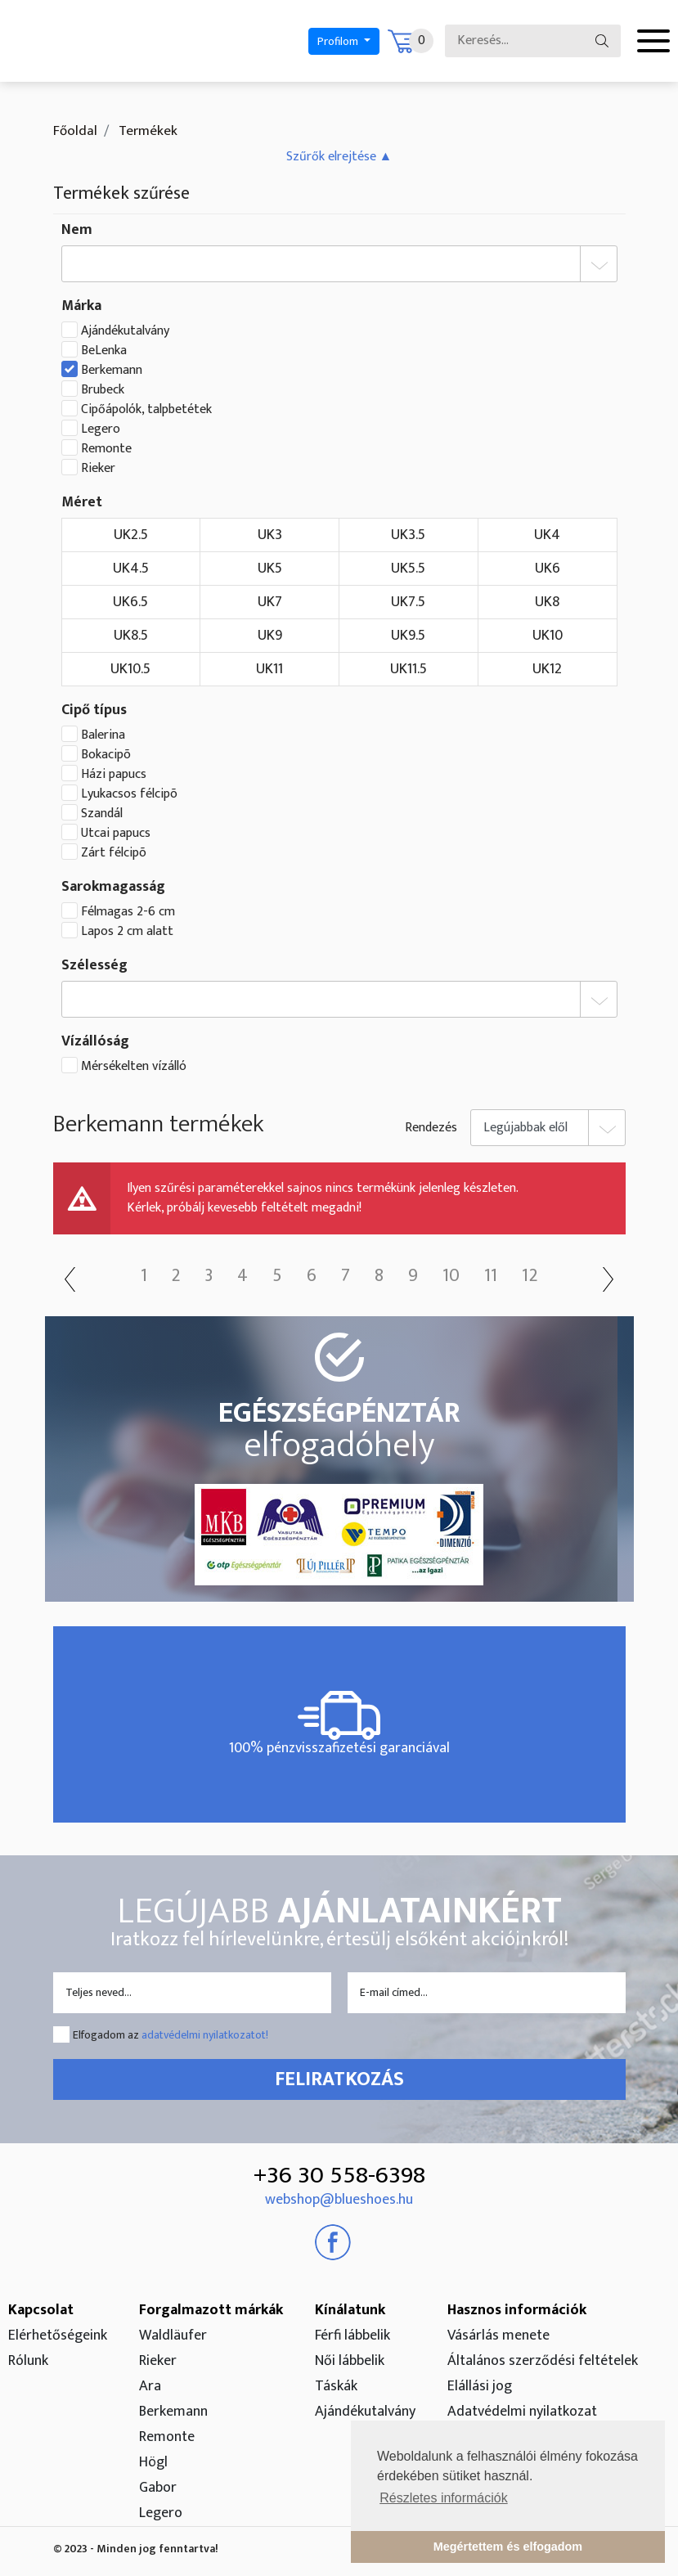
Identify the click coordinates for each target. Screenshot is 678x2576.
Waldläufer (173, 2335)
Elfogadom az (170, 2034)
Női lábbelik (349, 2361)
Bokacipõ (106, 755)
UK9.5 (408, 635)
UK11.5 (408, 669)
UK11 (269, 669)
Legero (100, 429)
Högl (153, 2462)
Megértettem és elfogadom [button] (507, 2546)
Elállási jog (479, 2386)
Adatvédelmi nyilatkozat (522, 2411)
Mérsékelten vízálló (133, 1067)
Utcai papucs (115, 833)
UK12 (547, 669)
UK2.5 (131, 535)
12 (529, 1276)
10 (451, 1276)
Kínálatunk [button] (350, 2310)
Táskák (336, 2386)
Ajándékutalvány (125, 331)
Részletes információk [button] (443, 2498)
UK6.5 (130, 602)
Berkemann (111, 370)
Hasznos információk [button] (516, 2310)
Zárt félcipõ (113, 853)
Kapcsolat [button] (41, 2310)
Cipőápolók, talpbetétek (146, 410)
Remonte (106, 449)
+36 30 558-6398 (339, 2175)
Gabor (158, 2487)
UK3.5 (408, 535)
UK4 (547, 535)
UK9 (270, 635)
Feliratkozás (339, 2079)
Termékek (146, 130)
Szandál (102, 814)
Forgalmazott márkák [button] (211, 2310)
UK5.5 (408, 568)
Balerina (103, 735)
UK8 (547, 602)
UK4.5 (131, 568)
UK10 (547, 635)
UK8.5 (131, 635)
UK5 (270, 568)
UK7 (270, 602)
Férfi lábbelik (352, 2335)
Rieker (98, 469)
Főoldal (75, 130)
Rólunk (28, 2361)
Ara (150, 2386)
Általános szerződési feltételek (542, 2361)
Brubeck (102, 390)
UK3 (270, 535)
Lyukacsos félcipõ (129, 794)
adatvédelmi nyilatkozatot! (204, 2034)
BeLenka (104, 351)
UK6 (547, 568)
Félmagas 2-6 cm (128, 912)
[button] (339, 157)
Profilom (339, 41)
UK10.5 (130, 669)
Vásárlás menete (498, 2335)
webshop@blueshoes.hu (339, 2199)
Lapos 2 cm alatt (127, 932)
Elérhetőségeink (57, 2335)
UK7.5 (408, 602)
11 (490, 1276)
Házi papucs (113, 774)
